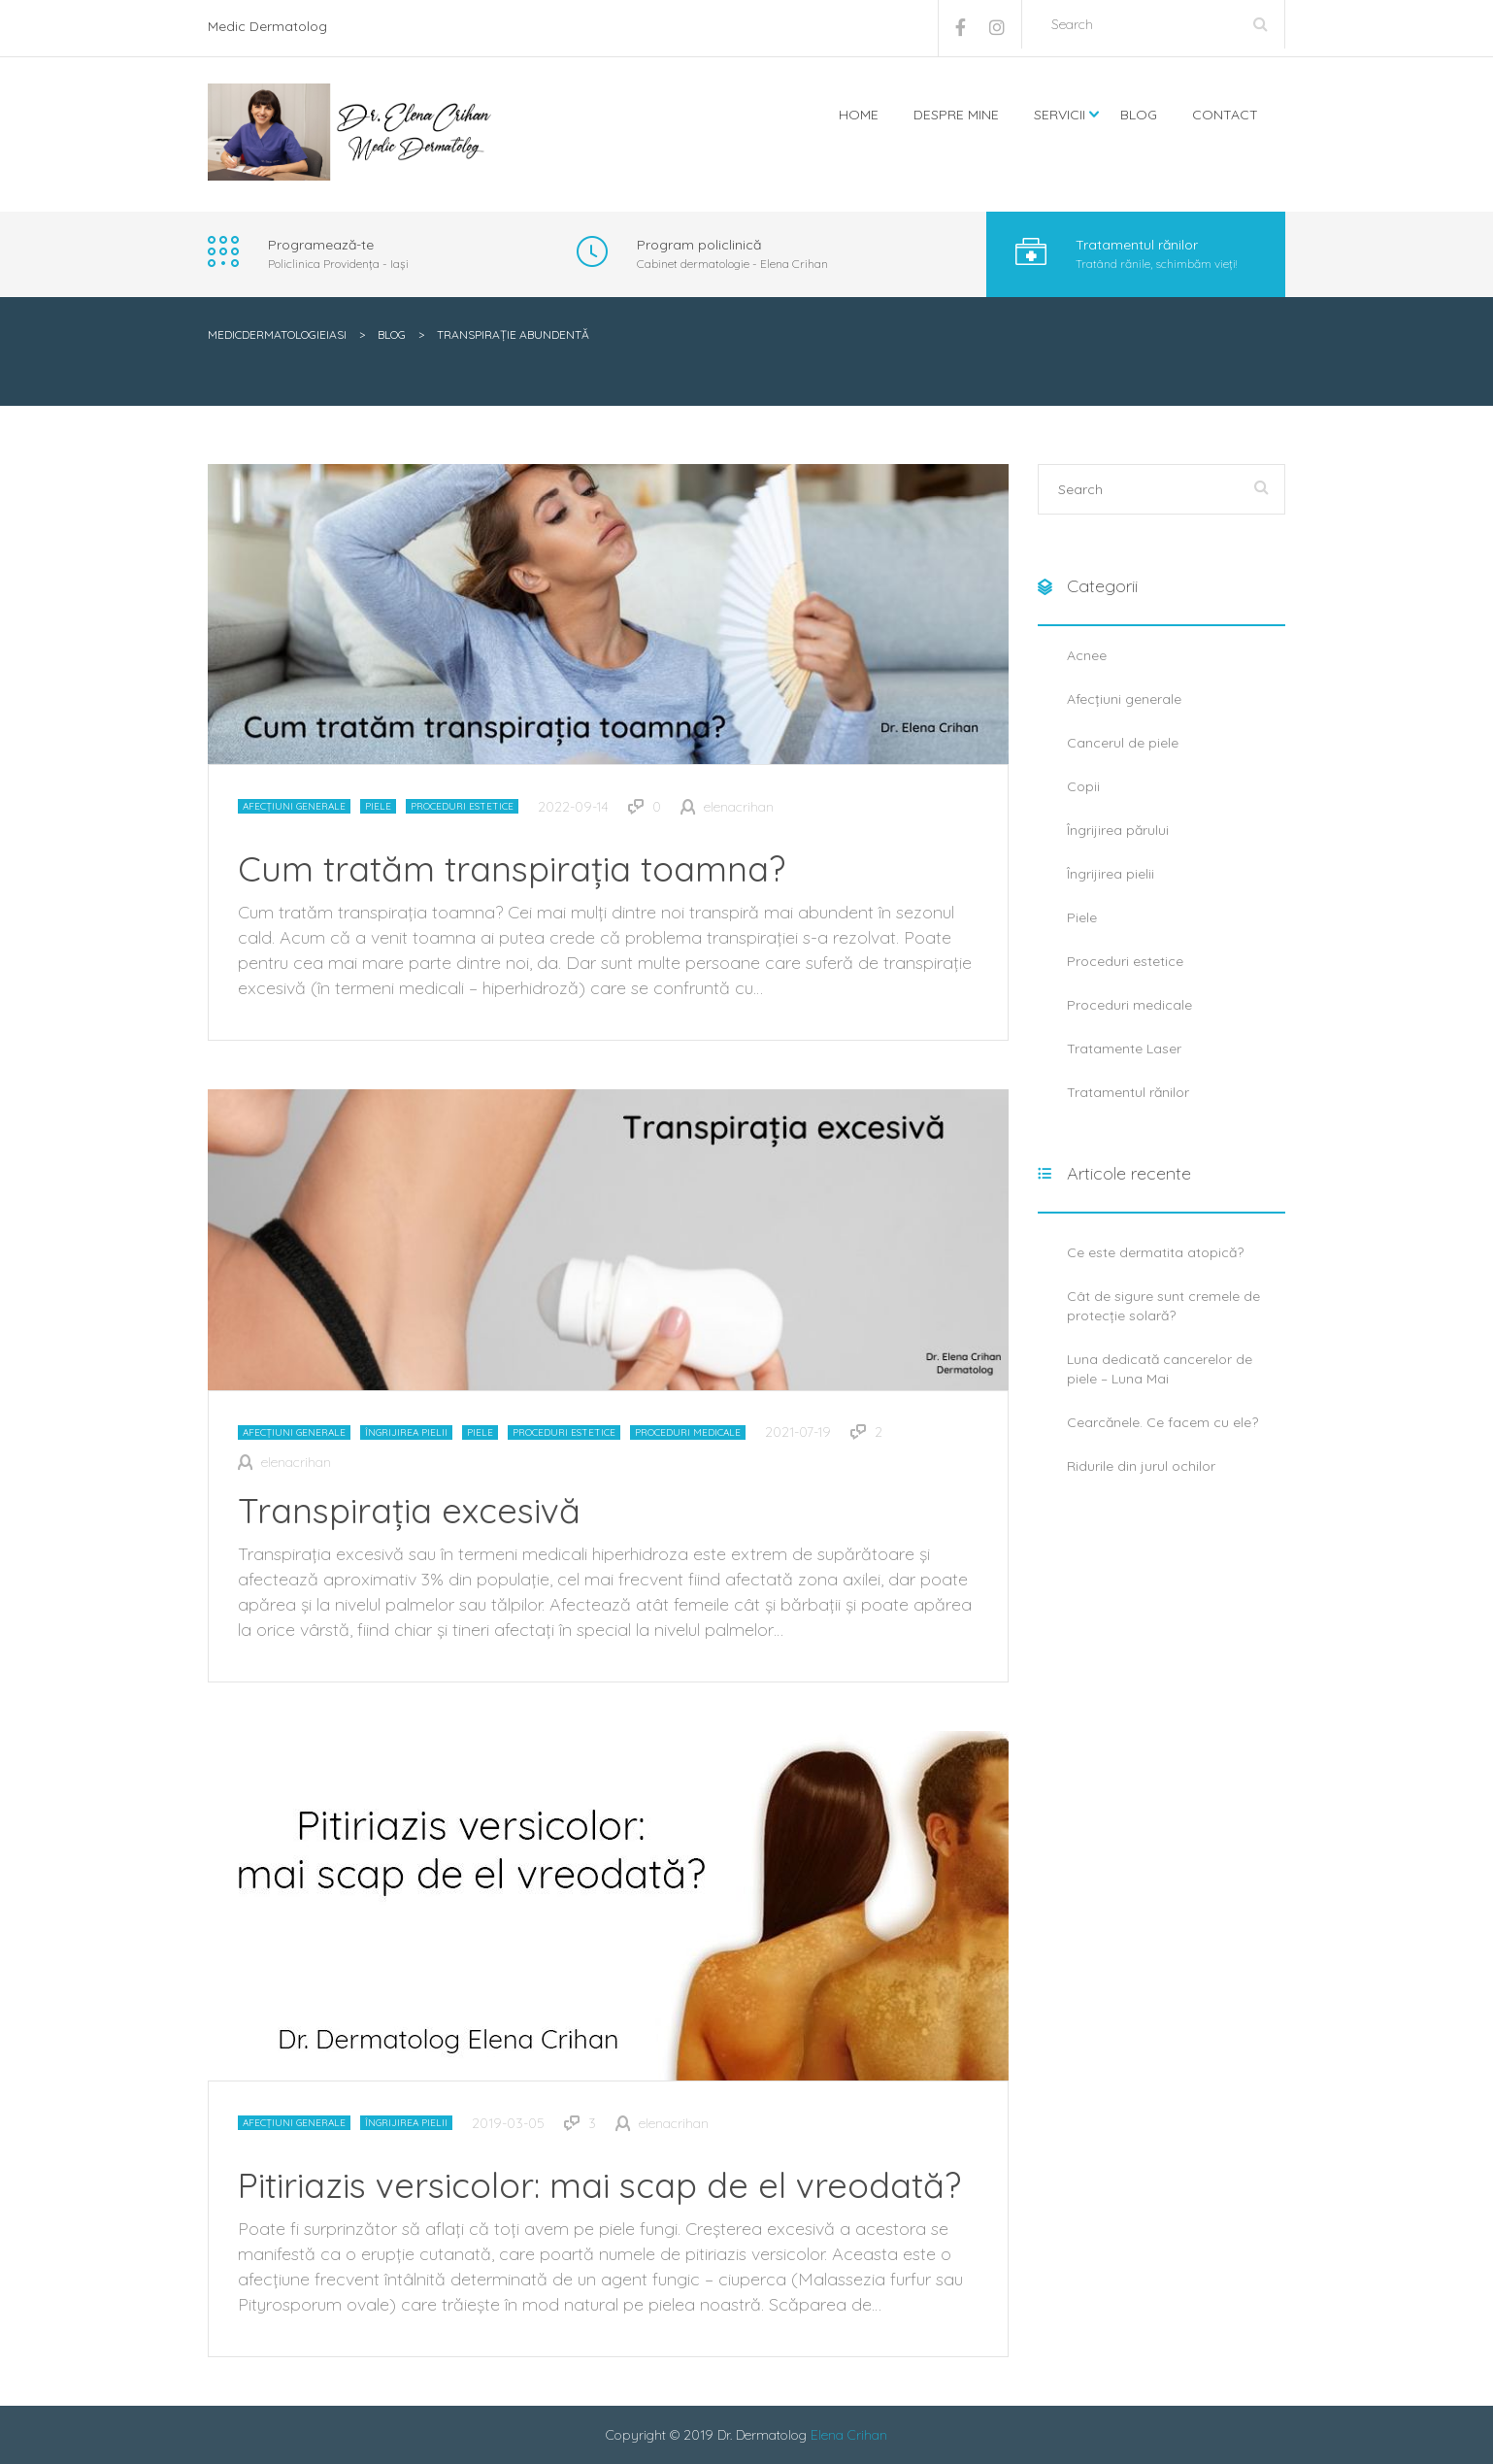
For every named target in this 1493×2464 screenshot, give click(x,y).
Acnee (1087, 655)
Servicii (1059, 114)
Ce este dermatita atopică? (1155, 1252)
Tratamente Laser (1124, 1048)
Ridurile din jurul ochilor (1141, 1466)
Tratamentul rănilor (1128, 1092)
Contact (1225, 114)
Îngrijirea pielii (406, 1432)
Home (859, 114)
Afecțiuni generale (294, 806)
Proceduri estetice (462, 806)
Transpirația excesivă (409, 1510)
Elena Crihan (849, 2435)
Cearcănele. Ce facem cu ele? (1162, 1422)
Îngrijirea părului (1118, 830)
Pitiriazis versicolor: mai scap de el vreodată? (599, 2185)
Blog (1138, 114)
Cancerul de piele (1122, 742)
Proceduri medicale (688, 1432)
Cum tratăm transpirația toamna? (511, 868)
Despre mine (956, 114)
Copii (1083, 786)
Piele (378, 806)
